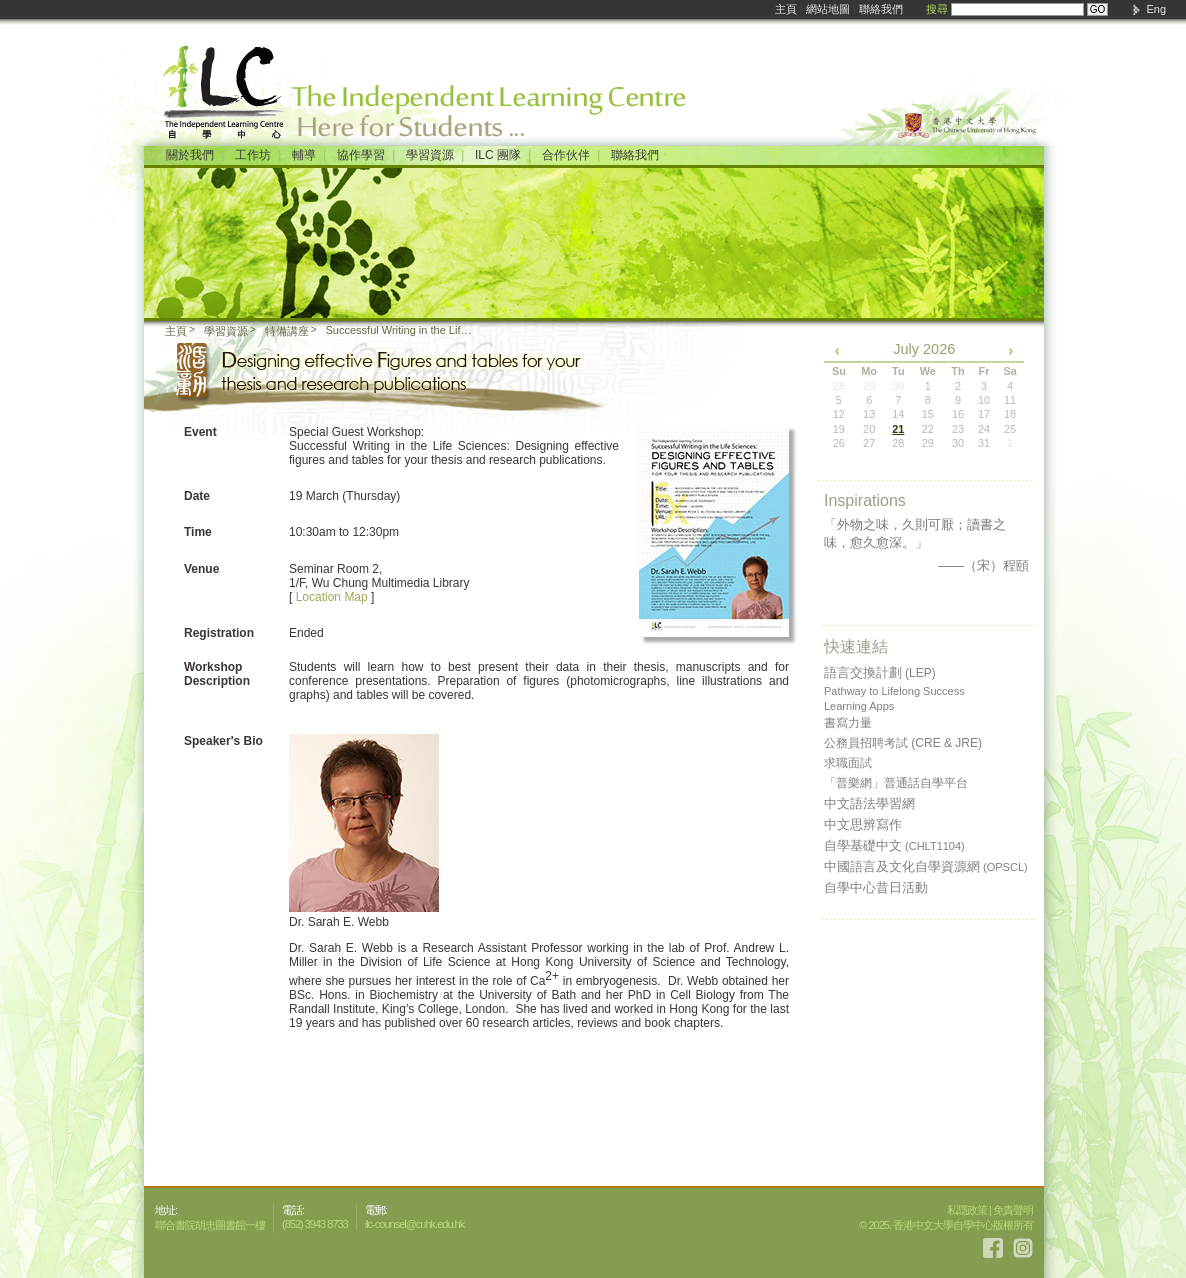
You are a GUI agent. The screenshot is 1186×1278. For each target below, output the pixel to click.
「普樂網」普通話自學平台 (896, 783)
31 (984, 443)
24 (984, 429)
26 (839, 443)
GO (1098, 9)
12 (839, 414)
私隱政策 (967, 1210)
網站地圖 (828, 9)
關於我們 (190, 155)
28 (898, 443)
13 (869, 414)
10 (984, 400)
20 (869, 429)
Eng (1156, 9)
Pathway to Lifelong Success (894, 691)
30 (958, 443)
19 (839, 429)
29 (928, 443)
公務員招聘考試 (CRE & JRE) (903, 743)
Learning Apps (859, 706)
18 (1010, 414)
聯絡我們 (881, 9)
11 (1010, 400)
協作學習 (361, 155)
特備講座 (287, 331)
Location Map (332, 597)
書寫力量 (848, 723)
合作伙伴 (566, 155)
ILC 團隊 (498, 155)
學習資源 (430, 155)
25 (1010, 429)
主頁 (786, 9)
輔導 (304, 155)
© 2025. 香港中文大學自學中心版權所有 (946, 1225)
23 (958, 429)
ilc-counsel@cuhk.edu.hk (414, 1224)
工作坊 (253, 155)
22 (928, 429)
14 (898, 414)
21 (898, 429)
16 (958, 414)
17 (984, 414)
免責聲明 (1013, 1210)
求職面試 (848, 763)
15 (928, 414)
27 (869, 443)
